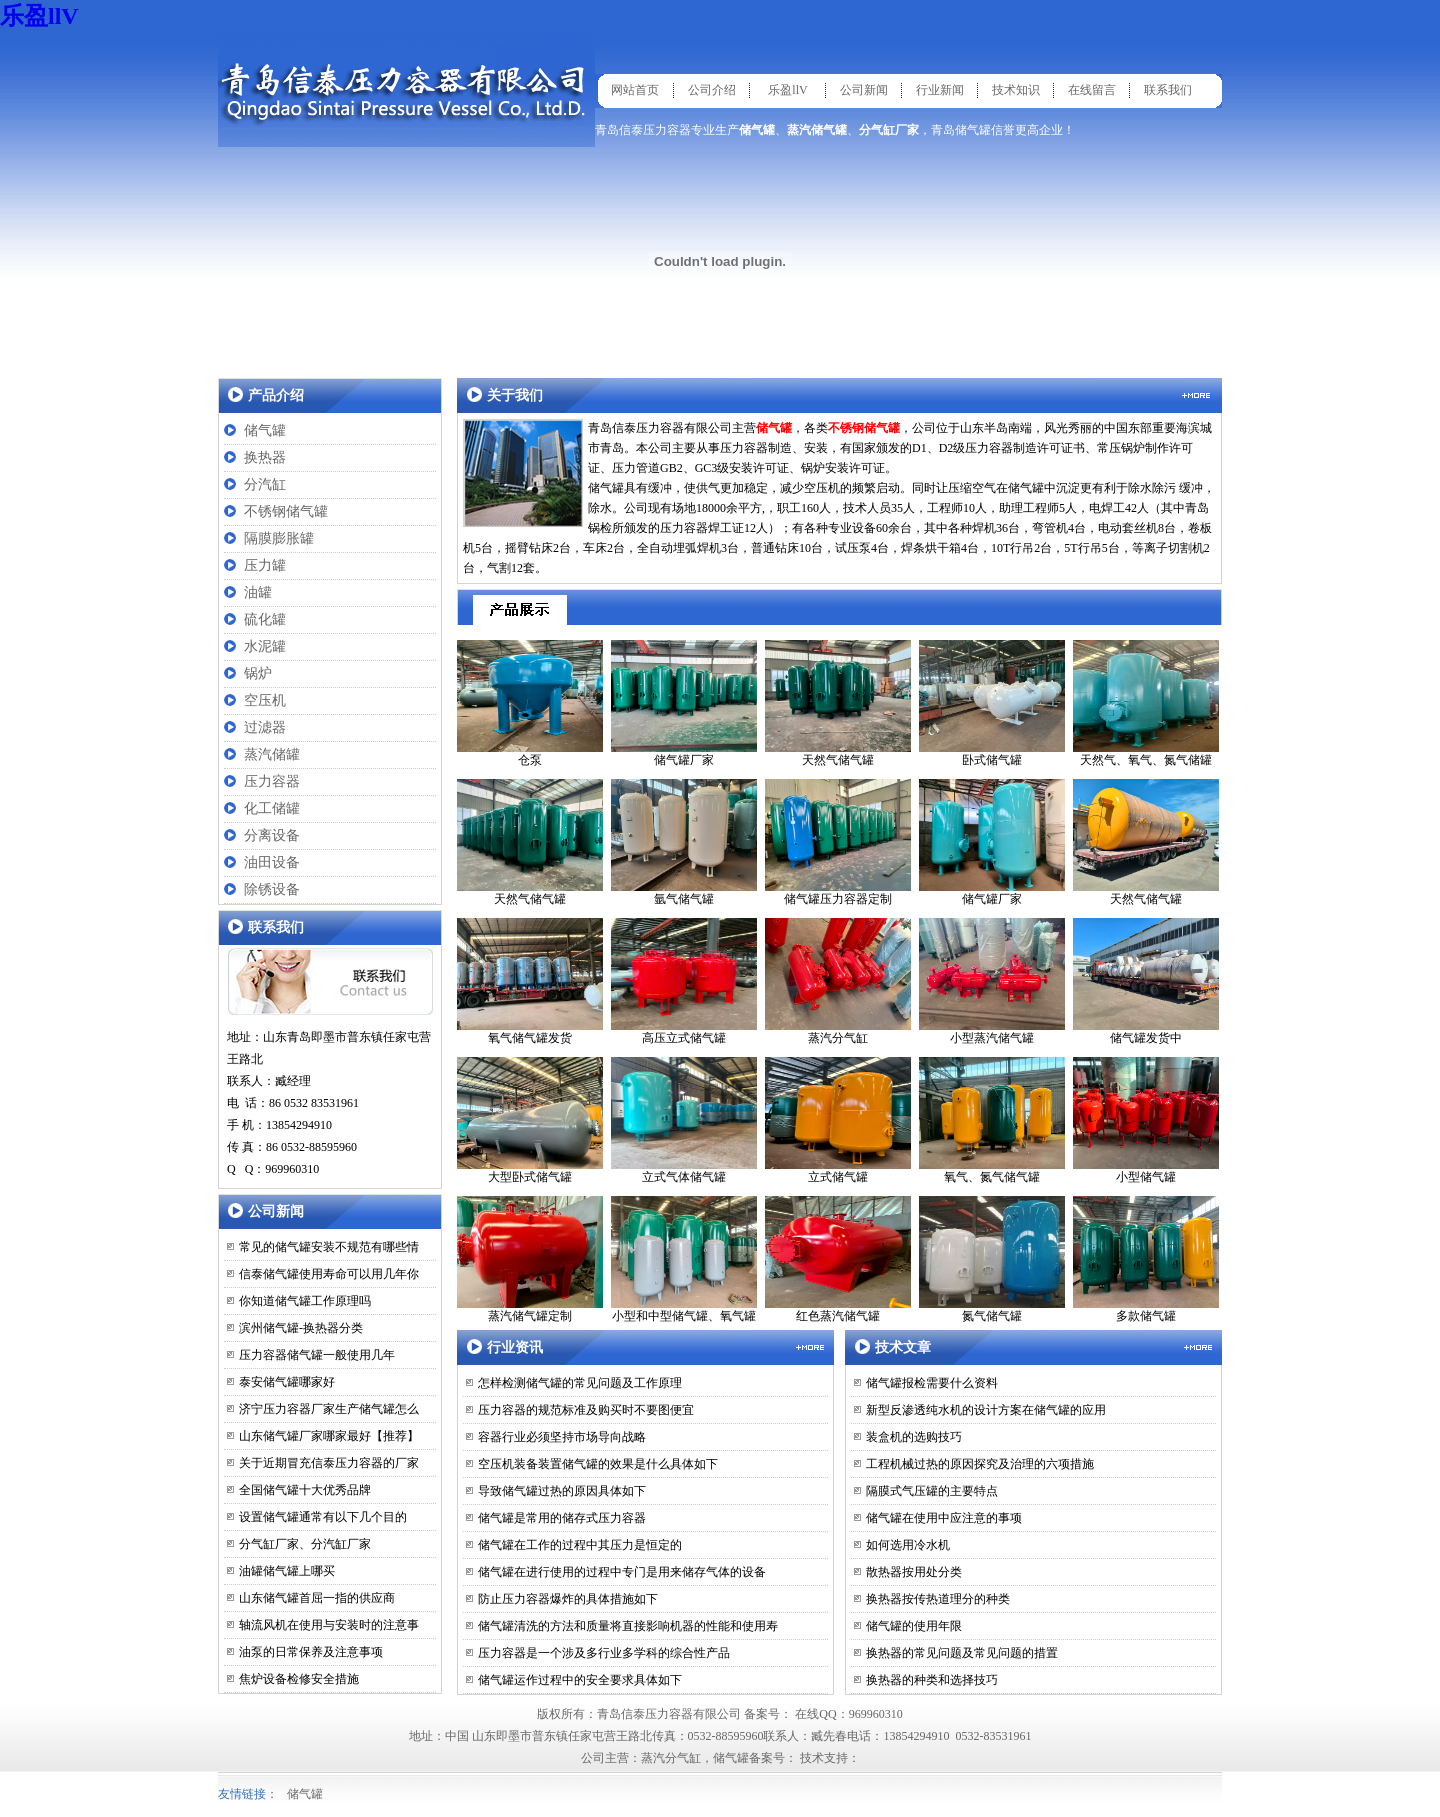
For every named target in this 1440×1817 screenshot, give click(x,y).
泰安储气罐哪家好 (287, 1382)
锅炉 (258, 673)
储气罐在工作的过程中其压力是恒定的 (580, 1545)
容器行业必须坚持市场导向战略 (562, 1437)
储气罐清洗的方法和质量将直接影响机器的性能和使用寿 (628, 1626)
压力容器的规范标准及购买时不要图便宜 (586, 1410)
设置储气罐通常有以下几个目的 (323, 1517)
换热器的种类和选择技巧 (932, 1680)
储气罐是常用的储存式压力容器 (562, 1518)
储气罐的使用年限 (914, 1626)
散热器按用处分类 (914, 1572)
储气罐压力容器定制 (838, 842)
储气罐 (265, 430)
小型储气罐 (1146, 1120)
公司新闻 (864, 90)
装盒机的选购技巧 (914, 1437)
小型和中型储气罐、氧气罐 (684, 1259)
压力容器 (272, 781)
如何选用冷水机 (908, 1545)
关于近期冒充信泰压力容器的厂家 (329, 1463)
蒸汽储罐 (272, 754)
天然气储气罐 (838, 703)
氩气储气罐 (684, 842)
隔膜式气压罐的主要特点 (932, 1491)
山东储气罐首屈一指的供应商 (317, 1598)
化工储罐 (272, 808)
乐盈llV (39, 16)
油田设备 (272, 862)
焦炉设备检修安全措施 (299, 1679)
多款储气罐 (1146, 1259)
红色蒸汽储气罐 (838, 1259)
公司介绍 (712, 90)
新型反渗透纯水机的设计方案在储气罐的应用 (986, 1410)
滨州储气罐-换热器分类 (301, 1328)
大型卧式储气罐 (530, 1120)
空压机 (265, 700)
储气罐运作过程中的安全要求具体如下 (580, 1680)
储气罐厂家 (684, 703)
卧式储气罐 (992, 703)
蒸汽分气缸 (838, 981)
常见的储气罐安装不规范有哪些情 (329, 1247)
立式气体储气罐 (684, 1120)
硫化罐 (265, 619)
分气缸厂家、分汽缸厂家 (305, 1544)
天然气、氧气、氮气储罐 (1146, 703)
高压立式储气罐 (684, 981)
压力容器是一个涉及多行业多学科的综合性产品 (604, 1653)
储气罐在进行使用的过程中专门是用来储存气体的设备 (622, 1572)
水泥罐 (265, 646)
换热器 (265, 457)
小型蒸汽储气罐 (992, 981)
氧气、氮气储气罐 (992, 1120)
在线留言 (1092, 90)
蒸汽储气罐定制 (530, 1259)
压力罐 (265, 565)
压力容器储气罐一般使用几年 (317, 1355)
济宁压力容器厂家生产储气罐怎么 (329, 1409)
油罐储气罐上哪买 (287, 1571)
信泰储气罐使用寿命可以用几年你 (329, 1274)
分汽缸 (265, 484)
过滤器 (265, 727)
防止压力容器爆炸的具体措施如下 (568, 1599)
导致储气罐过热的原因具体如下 (562, 1491)
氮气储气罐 (992, 1259)
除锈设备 (272, 889)
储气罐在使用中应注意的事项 (944, 1518)
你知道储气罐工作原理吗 (305, 1301)
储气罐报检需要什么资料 (932, 1383)
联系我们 (1168, 90)
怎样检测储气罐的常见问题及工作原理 (580, 1383)
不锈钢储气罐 (286, 511)
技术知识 (1016, 90)
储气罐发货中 (1146, 981)
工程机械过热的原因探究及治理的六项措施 (980, 1464)
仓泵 (530, 703)
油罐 (258, 592)
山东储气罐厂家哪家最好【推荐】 (329, 1436)
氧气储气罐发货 (530, 981)
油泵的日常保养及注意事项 (311, 1652)
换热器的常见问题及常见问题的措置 (962, 1653)
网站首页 (635, 90)
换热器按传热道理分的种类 (938, 1599)
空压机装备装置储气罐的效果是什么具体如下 (598, 1464)
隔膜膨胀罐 (279, 538)
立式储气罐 (838, 1120)
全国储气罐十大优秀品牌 (305, 1490)
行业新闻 (940, 90)
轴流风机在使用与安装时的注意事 (329, 1625)
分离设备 (272, 835)
